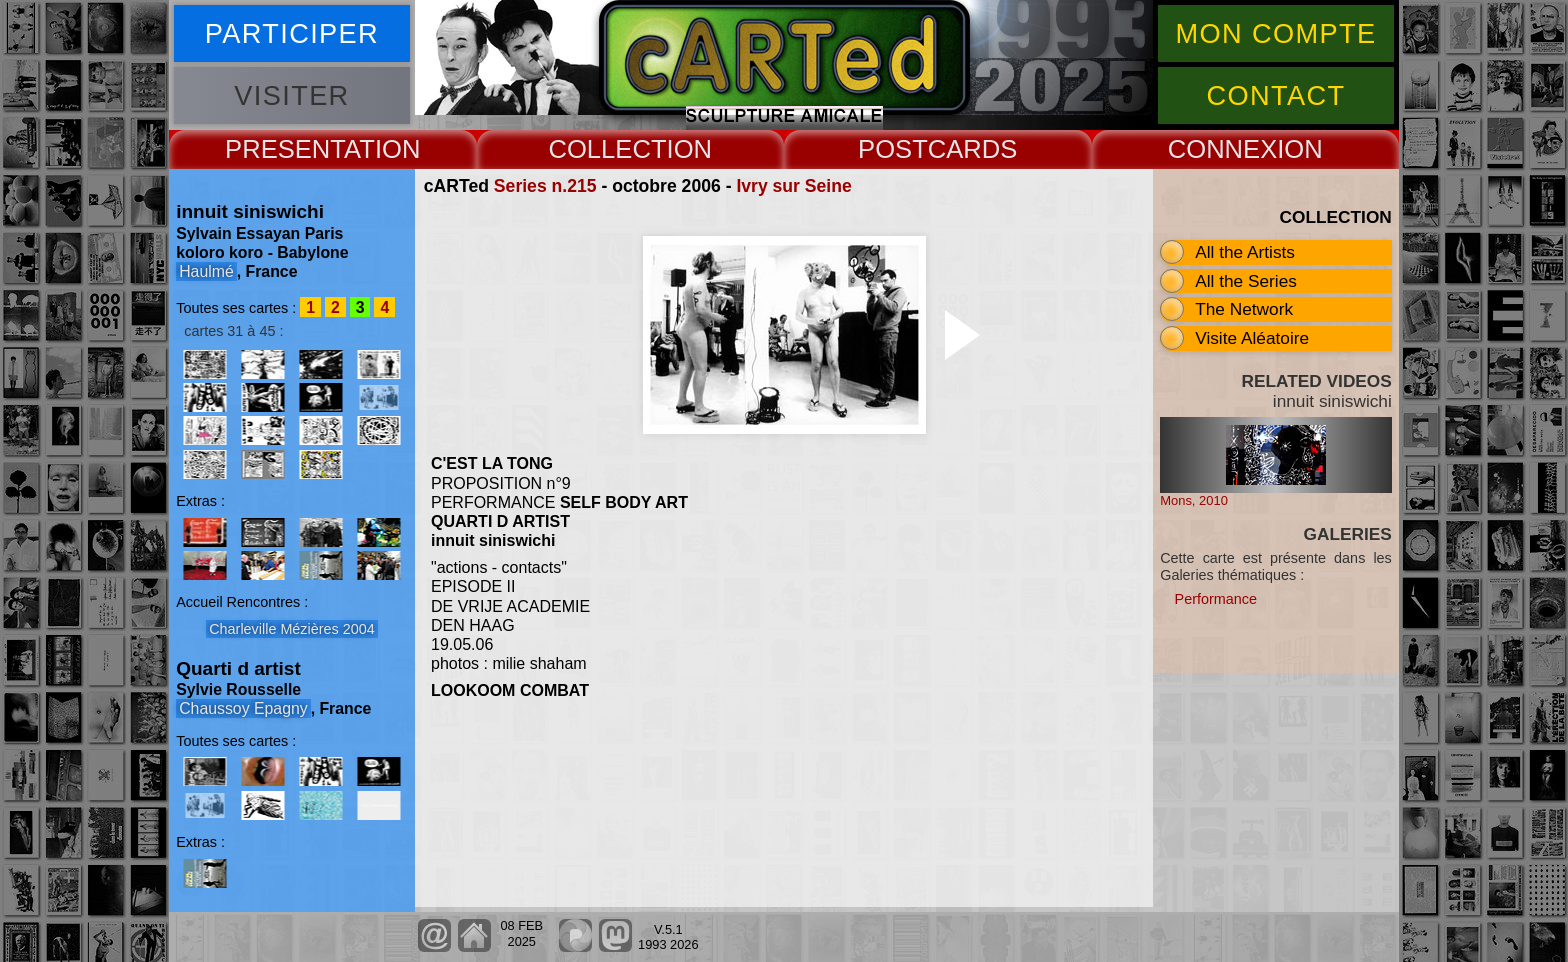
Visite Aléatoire (1252, 338)
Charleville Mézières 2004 (292, 629)
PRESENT (284, 149)
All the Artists (1245, 252)
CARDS (973, 149)
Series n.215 (545, 186)
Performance (1216, 599)
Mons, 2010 (1194, 500)
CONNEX (1223, 149)
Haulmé (206, 271)
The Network (1244, 309)
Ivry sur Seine (793, 186)
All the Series (1246, 281)
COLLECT (607, 149)
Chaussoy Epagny (243, 708)
